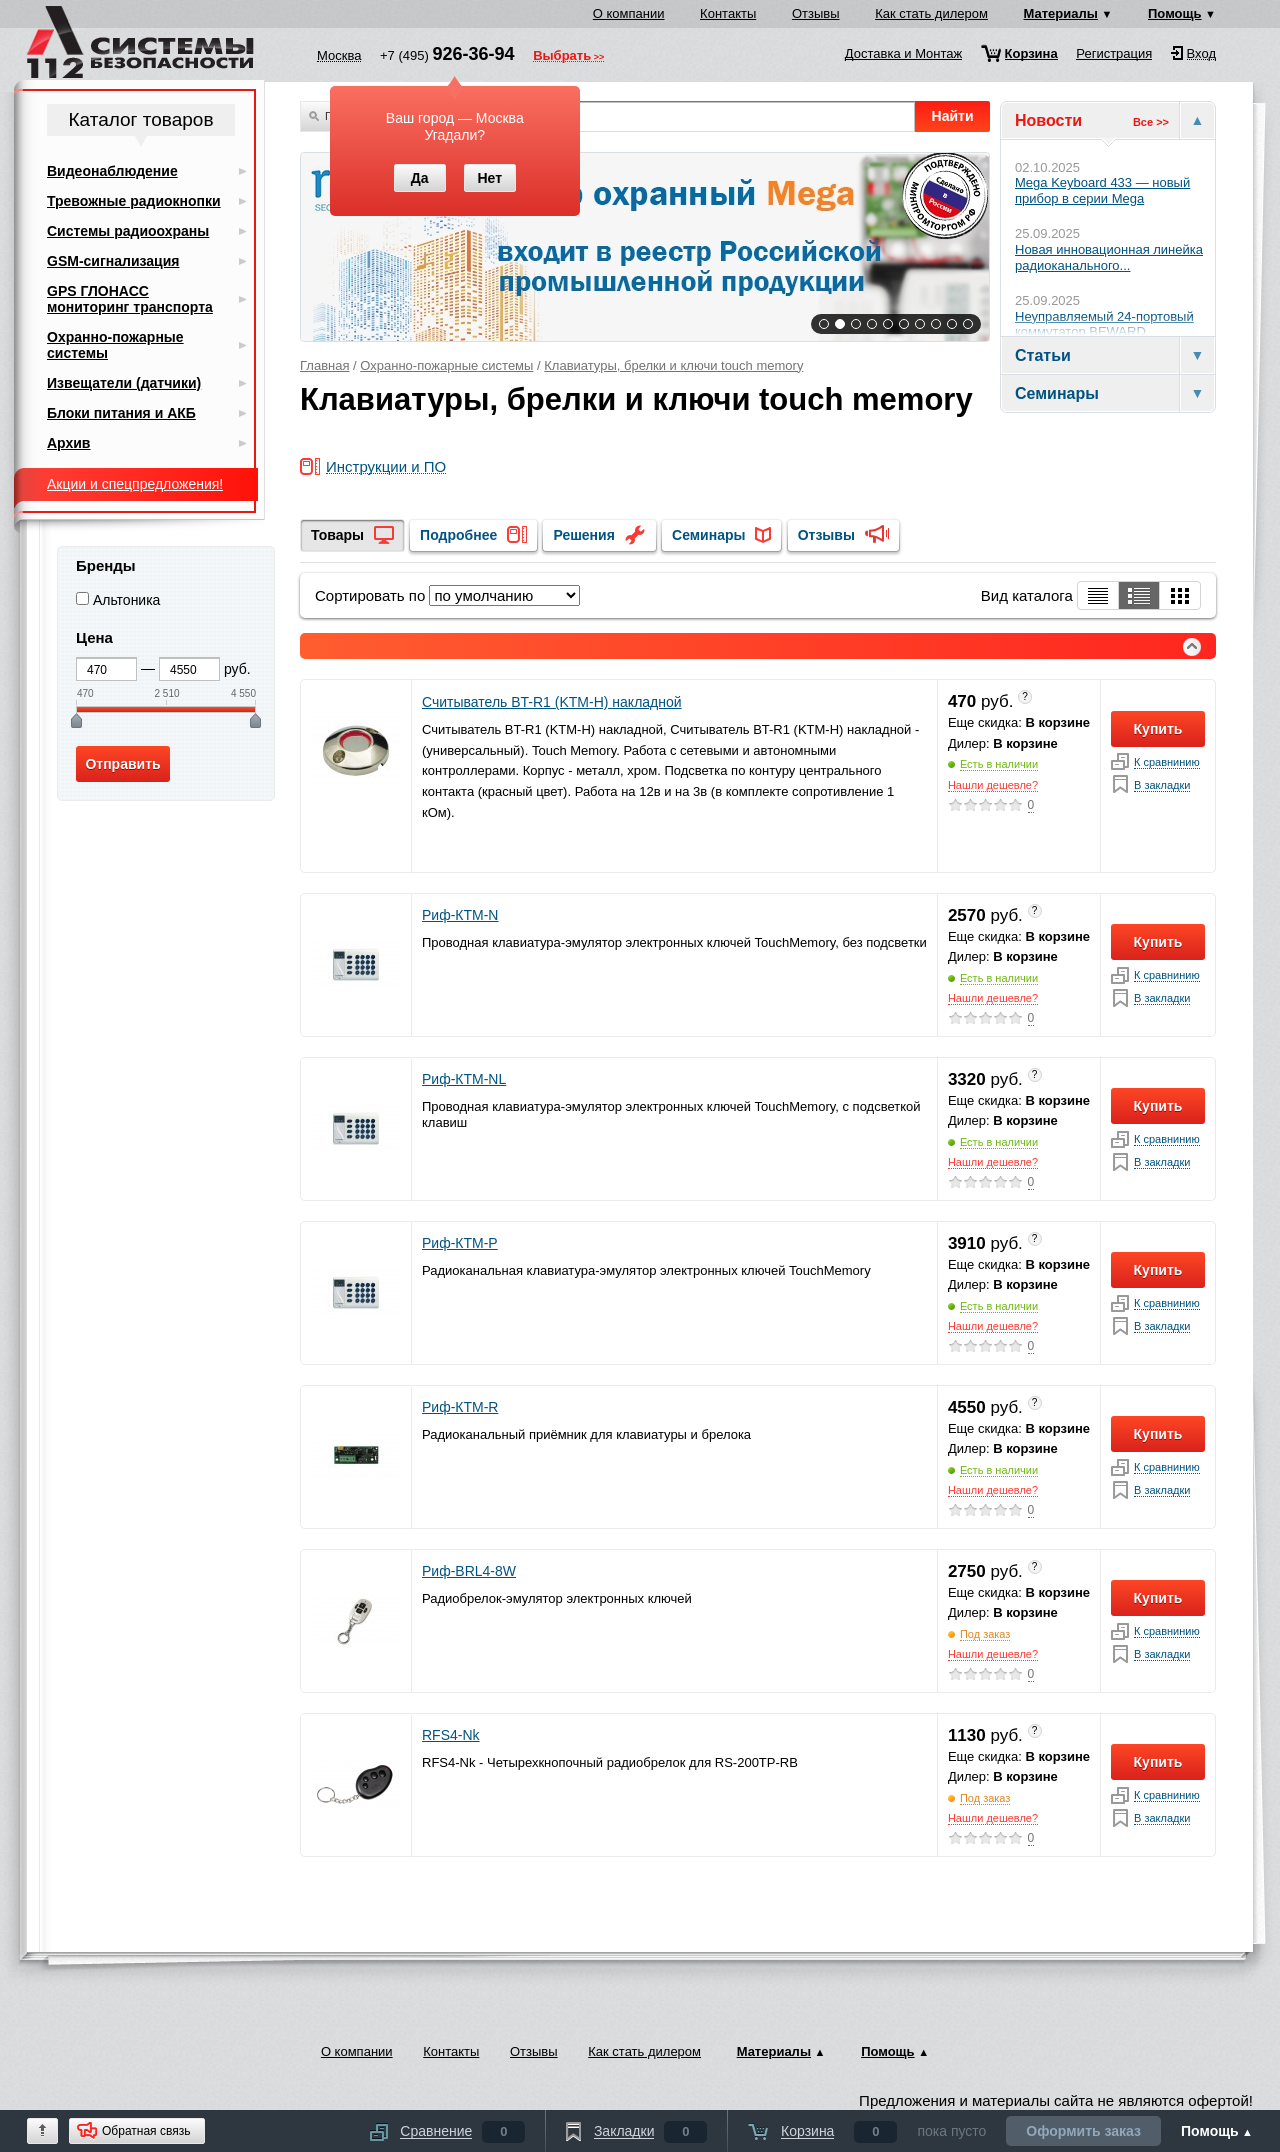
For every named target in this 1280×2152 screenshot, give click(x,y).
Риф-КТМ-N (460, 915)
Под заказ (985, 1634)
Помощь (1174, 13)
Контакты (728, 13)
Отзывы (816, 13)
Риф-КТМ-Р (460, 1243)
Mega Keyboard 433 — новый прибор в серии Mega (1102, 190)
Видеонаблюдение (112, 171)
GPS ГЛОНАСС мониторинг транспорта (130, 299)
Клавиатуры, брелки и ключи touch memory (673, 365)
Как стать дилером (931, 13)
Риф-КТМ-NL (464, 1079)
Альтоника (127, 600)
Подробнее (458, 535)
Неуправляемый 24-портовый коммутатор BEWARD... (1104, 324)
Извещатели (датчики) (124, 383)
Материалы (1061, 13)
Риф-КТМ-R (460, 1407)
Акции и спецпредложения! (135, 484)
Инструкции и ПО (386, 467)
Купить (1158, 729)
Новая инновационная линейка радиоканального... (1109, 257)
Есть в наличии (999, 764)
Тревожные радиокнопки (134, 201)
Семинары (708, 535)
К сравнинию (1167, 762)
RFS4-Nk (451, 1735)
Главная (324, 365)
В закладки (1162, 785)
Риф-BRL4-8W (469, 1571)
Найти (953, 116)
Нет (489, 178)
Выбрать (562, 57)
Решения (583, 535)
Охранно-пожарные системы (446, 365)
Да (420, 178)
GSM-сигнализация (113, 261)
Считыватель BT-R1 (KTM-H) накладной (552, 702)
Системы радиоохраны (128, 231)
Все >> (1151, 122)
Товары (337, 535)
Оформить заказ (1083, 2131)
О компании (629, 13)
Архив (68, 443)
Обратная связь (146, 2131)
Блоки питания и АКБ (121, 413)
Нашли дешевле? (993, 785)
